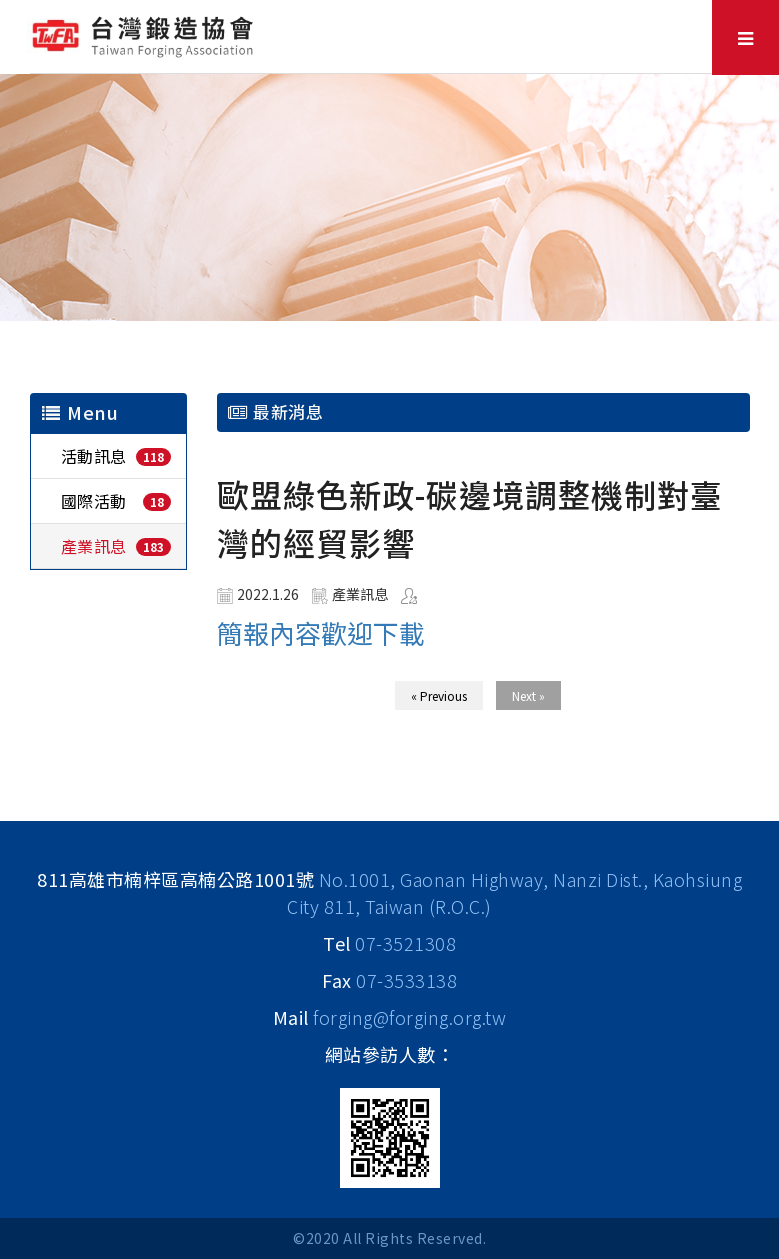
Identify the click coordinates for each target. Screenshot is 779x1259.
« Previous (439, 695)
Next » (528, 695)
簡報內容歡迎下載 (321, 632)
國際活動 (94, 501)
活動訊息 (94, 456)
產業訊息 (94, 546)
